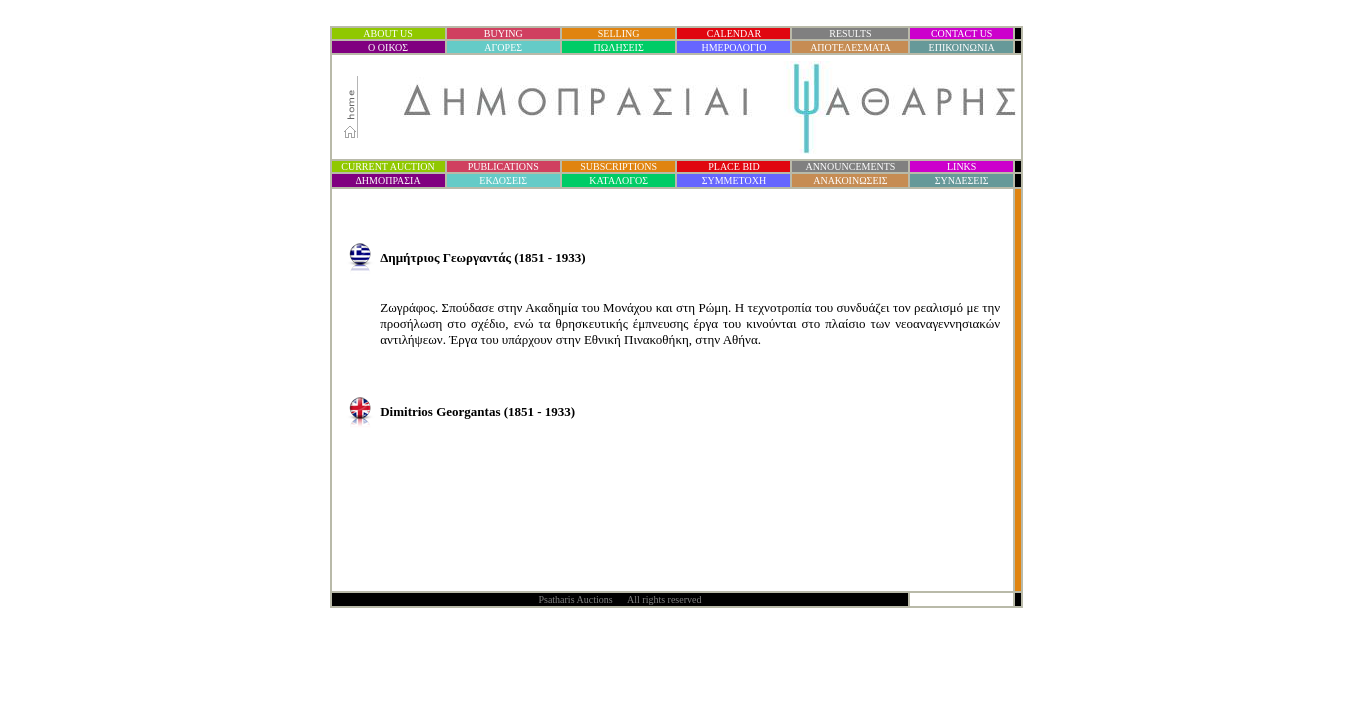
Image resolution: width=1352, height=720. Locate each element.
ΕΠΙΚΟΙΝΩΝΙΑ (962, 47)
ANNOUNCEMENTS (850, 166)
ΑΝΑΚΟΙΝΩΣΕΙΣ (850, 180)
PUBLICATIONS (503, 166)
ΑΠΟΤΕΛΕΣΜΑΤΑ (850, 47)
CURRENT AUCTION (387, 166)
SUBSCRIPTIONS (618, 166)
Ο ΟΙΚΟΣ (388, 47)
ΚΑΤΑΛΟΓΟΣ (618, 180)
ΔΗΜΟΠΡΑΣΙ (387, 180)
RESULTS (850, 33)
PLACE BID (733, 166)
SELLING (619, 33)
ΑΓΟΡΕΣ (503, 47)
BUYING (503, 33)
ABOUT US (388, 33)
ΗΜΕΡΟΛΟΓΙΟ (733, 47)
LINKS (961, 166)
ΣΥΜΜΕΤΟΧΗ (734, 180)
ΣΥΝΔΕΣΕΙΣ (962, 180)
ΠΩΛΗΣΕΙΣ (619, 47)
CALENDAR (734, 33)
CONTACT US (962, 33)
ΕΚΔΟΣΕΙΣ (503, 180)
